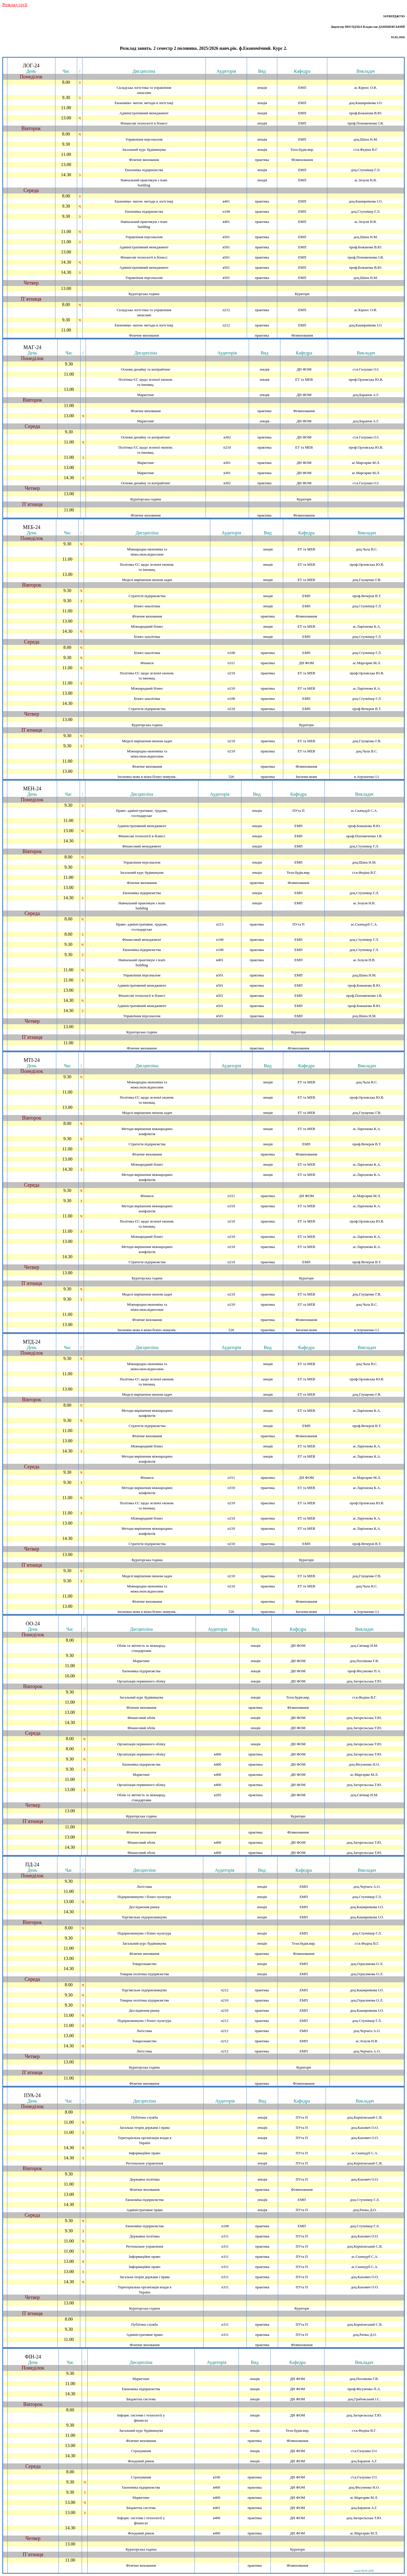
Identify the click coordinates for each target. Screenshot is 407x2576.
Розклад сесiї (14, 4)
